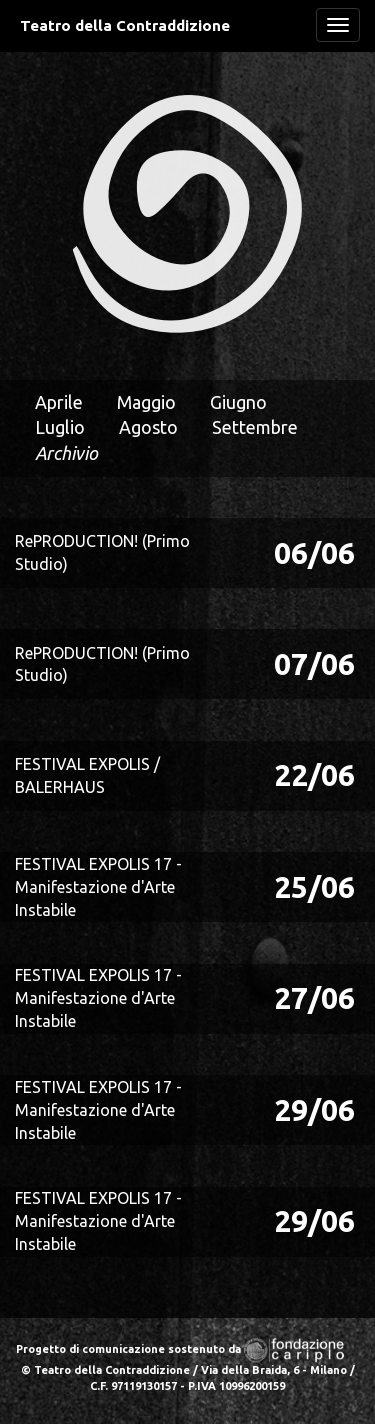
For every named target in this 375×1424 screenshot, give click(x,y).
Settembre (255, 427)
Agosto (148, 427)
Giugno (238, 402)
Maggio (146, 402)
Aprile (59, 402)
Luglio (60, 427)
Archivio (66, 453)
